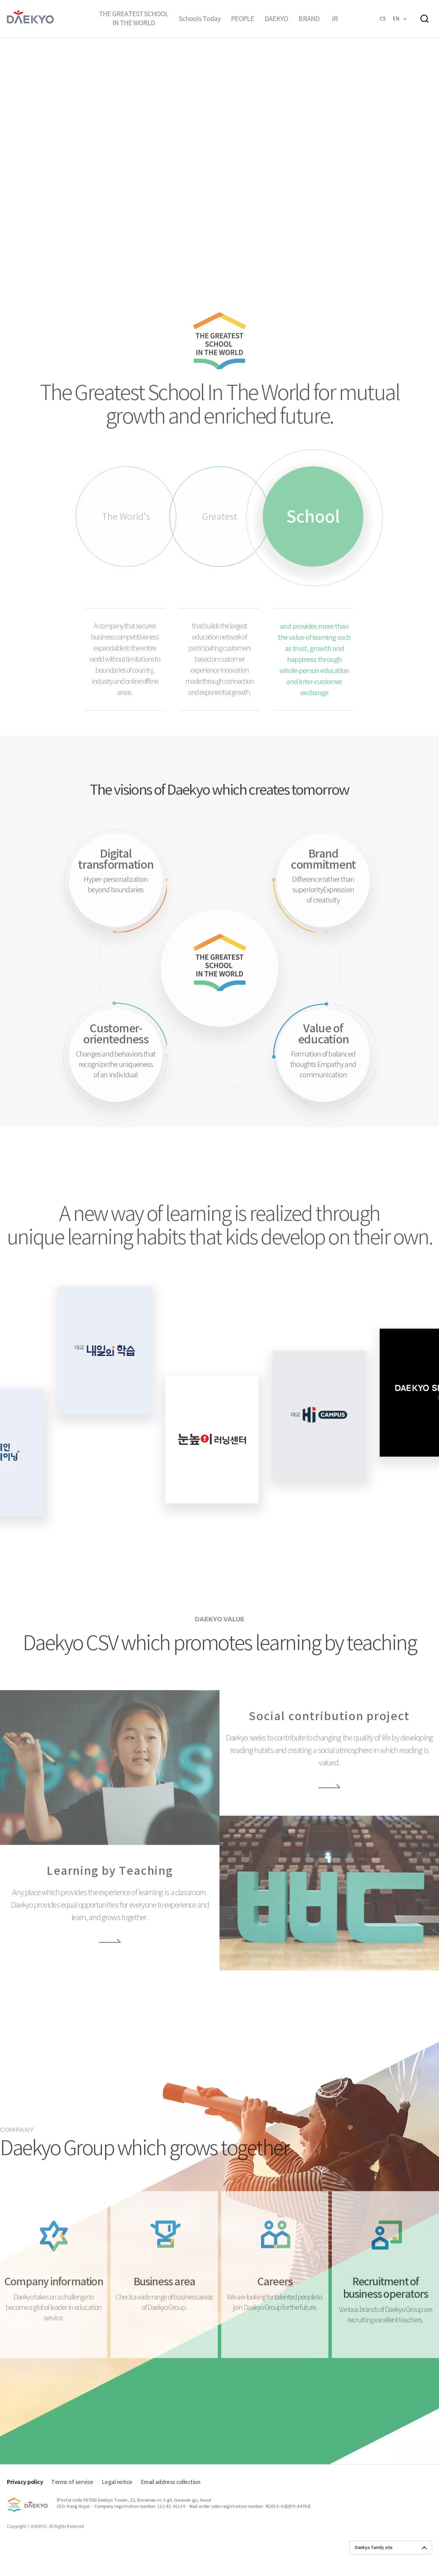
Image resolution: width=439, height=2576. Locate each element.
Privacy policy (25, 2482)
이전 (219, 226)
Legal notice (117, 2482)
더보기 (110, 1959)
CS (383, 19)
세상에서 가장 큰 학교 (221, 1022)
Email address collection (170, 2482)
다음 (233, 226)
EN (396, 19)
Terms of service (72, 2482)
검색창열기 (424, 19)
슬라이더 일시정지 (205, 226)
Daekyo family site (374, 2548)
